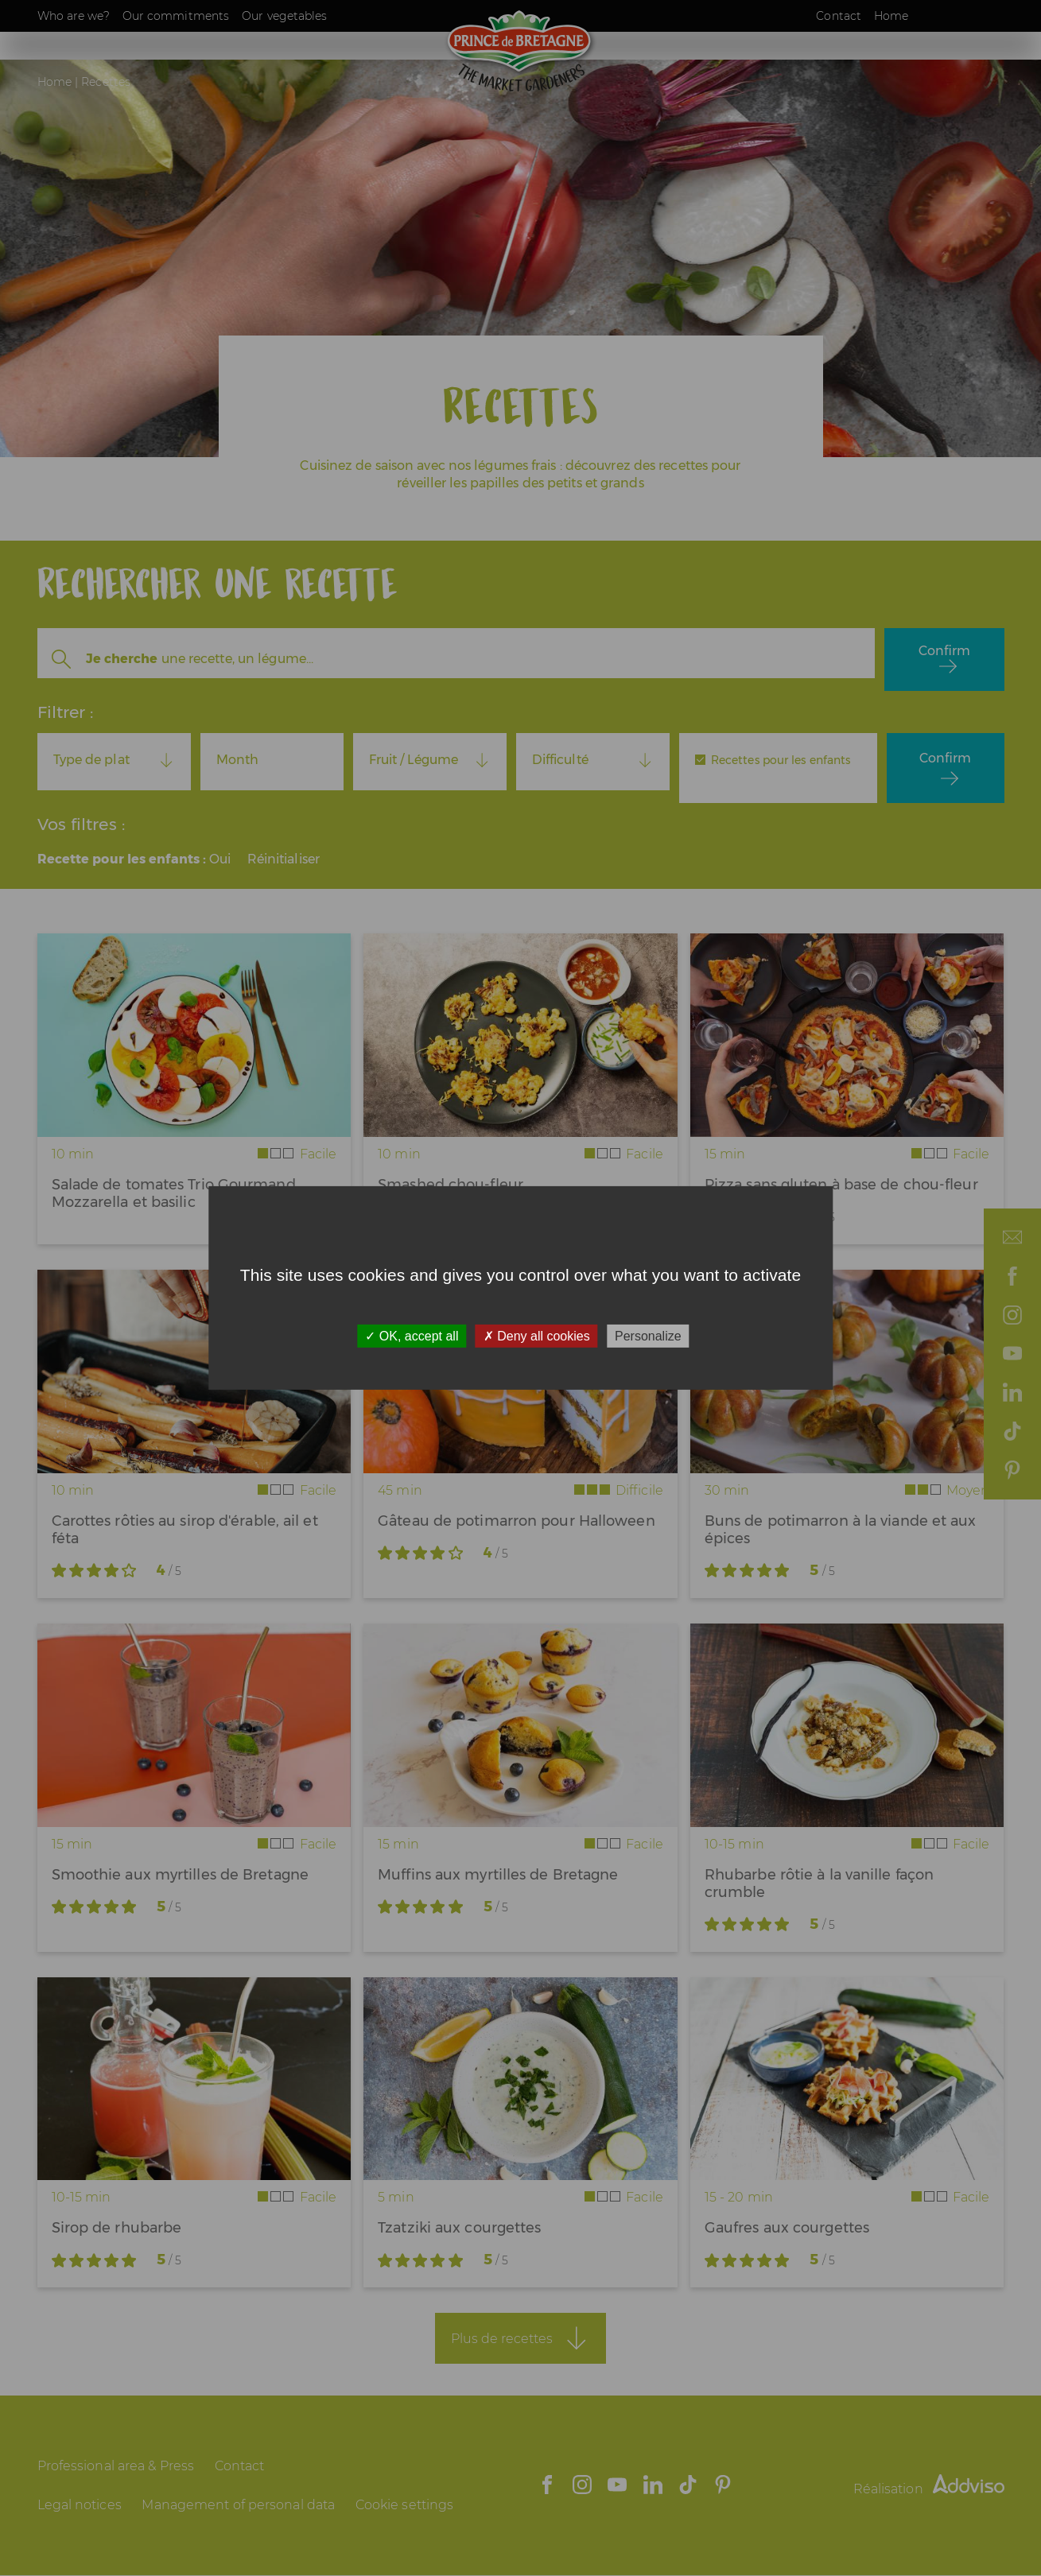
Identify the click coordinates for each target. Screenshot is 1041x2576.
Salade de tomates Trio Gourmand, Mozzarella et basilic (175, 1193)
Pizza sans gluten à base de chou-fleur (841, 1184)
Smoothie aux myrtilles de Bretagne (180, 1875)
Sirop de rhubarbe (117, 2228)
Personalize (648, 1336)
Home (891, 16)
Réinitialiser (283, 859)
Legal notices (79, 2504)
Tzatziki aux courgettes (459, 2228)
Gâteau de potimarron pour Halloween (516, 1521)
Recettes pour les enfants (781, 760)
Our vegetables (284, 16)
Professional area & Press (116, 2465)
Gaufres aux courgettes (787, 2228)
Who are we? (73, 16)
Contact (838, 16)
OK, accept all (411, 1336)
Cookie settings (404, 2504)
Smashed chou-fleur (450, 1184)
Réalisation (928, 2488)
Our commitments (176, 16)
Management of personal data (238, 2504)
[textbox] (114, 760)
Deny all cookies (537, 1336)
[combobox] (114, 760)
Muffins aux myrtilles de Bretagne (498, 1875)
